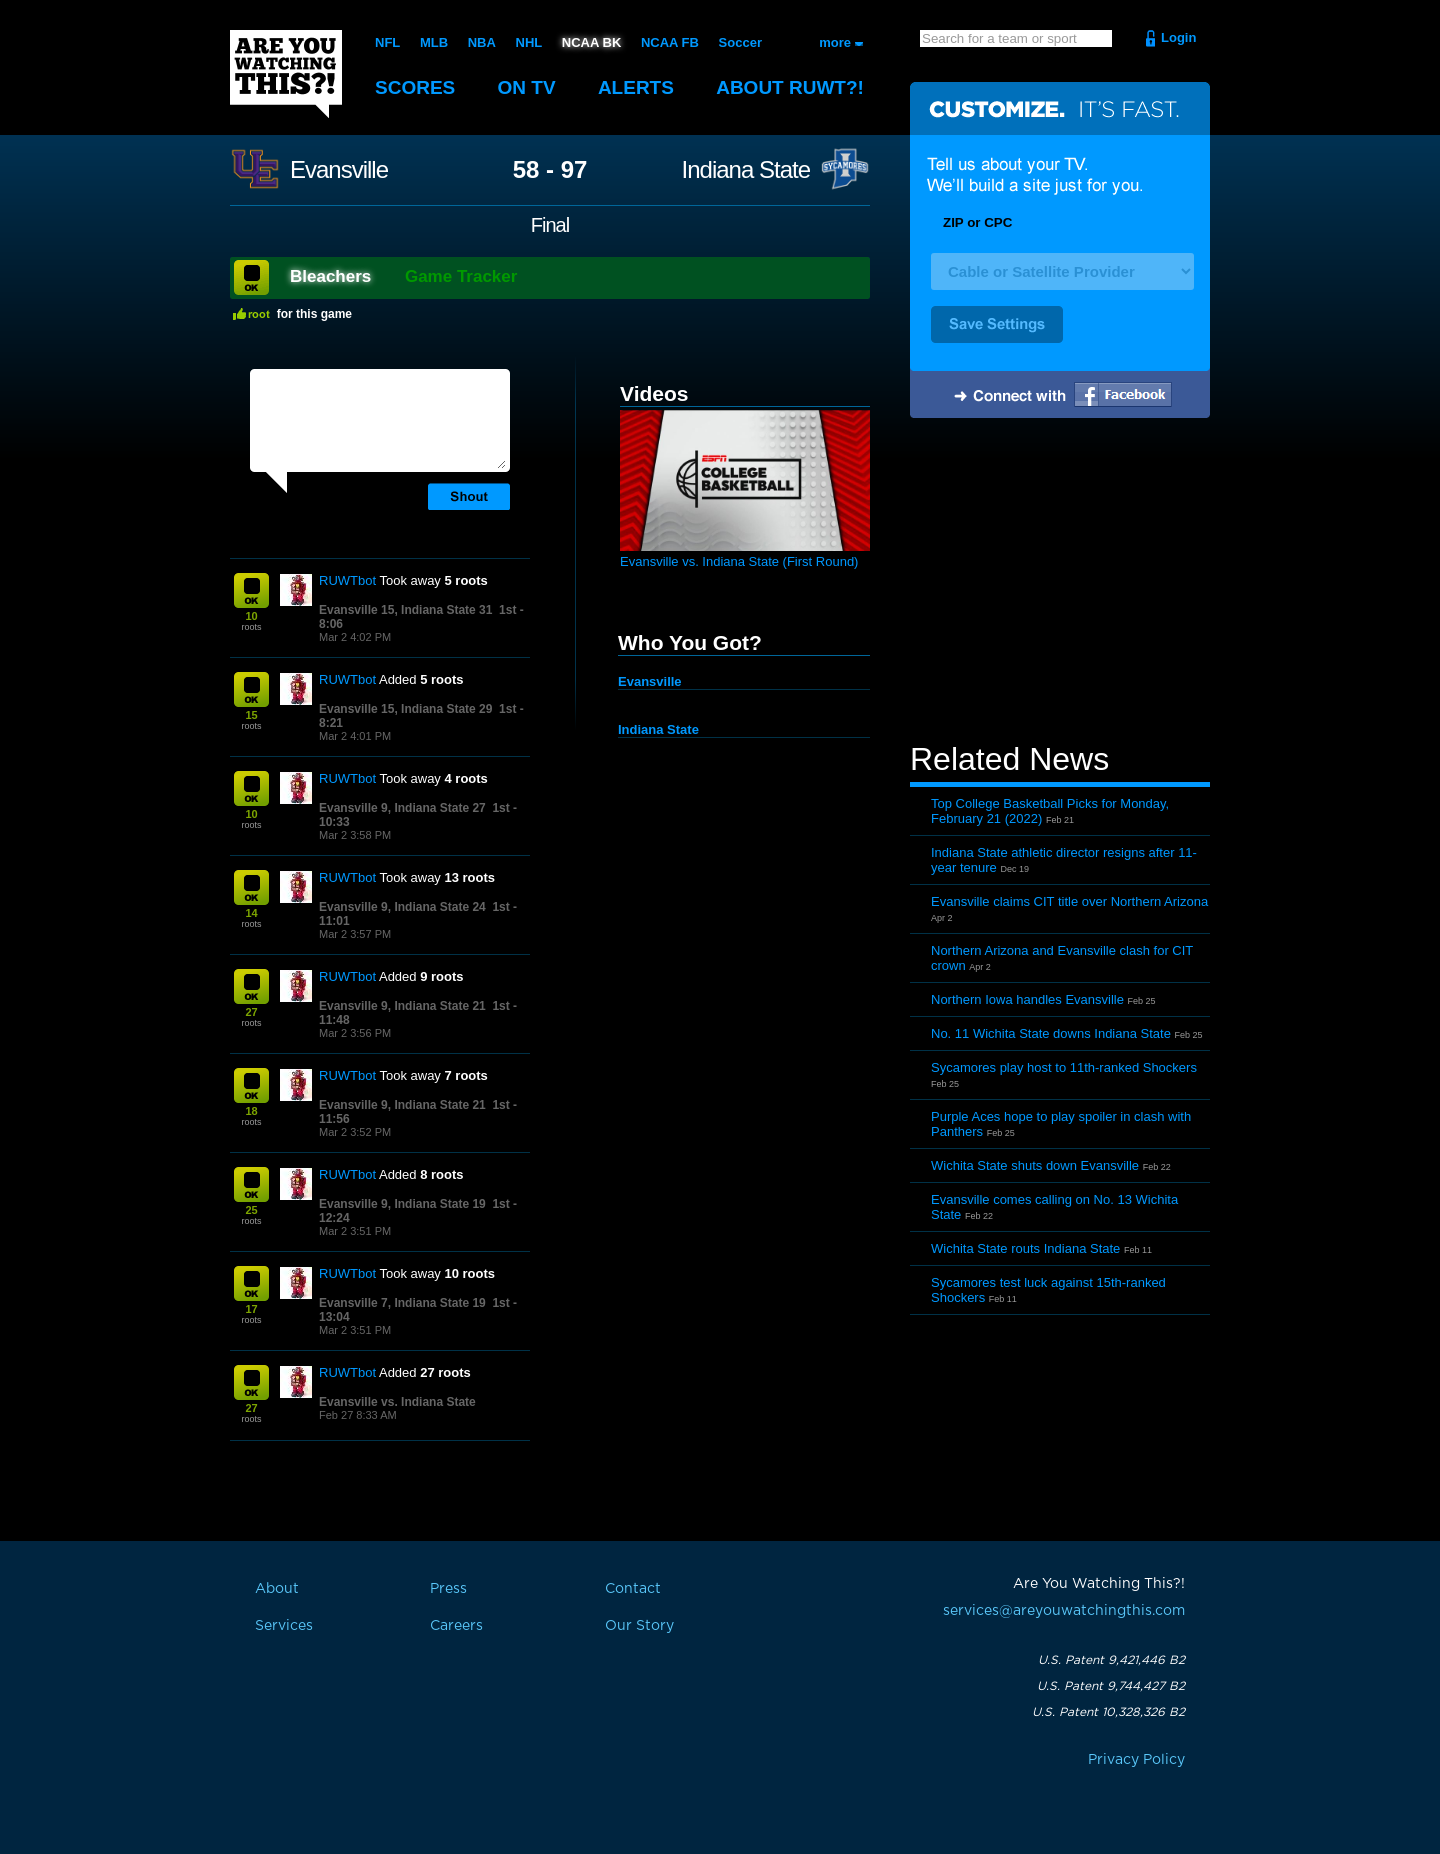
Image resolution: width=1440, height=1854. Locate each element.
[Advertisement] (1060, 583)
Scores (415, 87)
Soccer (740, 42)
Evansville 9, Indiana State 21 (402, 1006)
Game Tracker (461, 276)
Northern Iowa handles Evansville (1027, 999)
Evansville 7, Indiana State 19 (402, 1303)
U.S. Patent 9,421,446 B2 (1111, 1660)
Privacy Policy (1136, 1760)
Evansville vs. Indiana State (397, 1402)
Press (448, 1589)
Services (284, 1626)
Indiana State (746, 170)
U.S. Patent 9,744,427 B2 (1111, 1686)
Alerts (636, 87)
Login (1178, 37)
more (835, 42)
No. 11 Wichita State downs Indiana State (1051, 1033)
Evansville (339, 170)
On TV (527, 87)
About (790, 87)
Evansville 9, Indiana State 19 (402, 1204)
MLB (434, 42)
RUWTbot (347, 580)
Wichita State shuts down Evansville (1035, 1165)
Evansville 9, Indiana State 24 (402, 907)
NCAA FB (670, 42)
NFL (387, 42)
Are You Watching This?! (286, 74)
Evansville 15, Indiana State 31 (405, 610)
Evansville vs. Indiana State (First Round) (739, 561)
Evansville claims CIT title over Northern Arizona (1069, 901)
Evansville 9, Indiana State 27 (402, 808)
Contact (633, 1589)
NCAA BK (591, 42)
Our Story (639, 1626)
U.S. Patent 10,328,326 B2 (1108, 1712)
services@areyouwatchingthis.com (1064, 1611)
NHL (529, 42)
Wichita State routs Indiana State (1025, 1248)
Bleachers (330, 276)
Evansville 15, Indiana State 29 (405, 709)
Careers (456, 1626)
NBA (482, 42)
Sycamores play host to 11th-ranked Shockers (1064, 1067)
